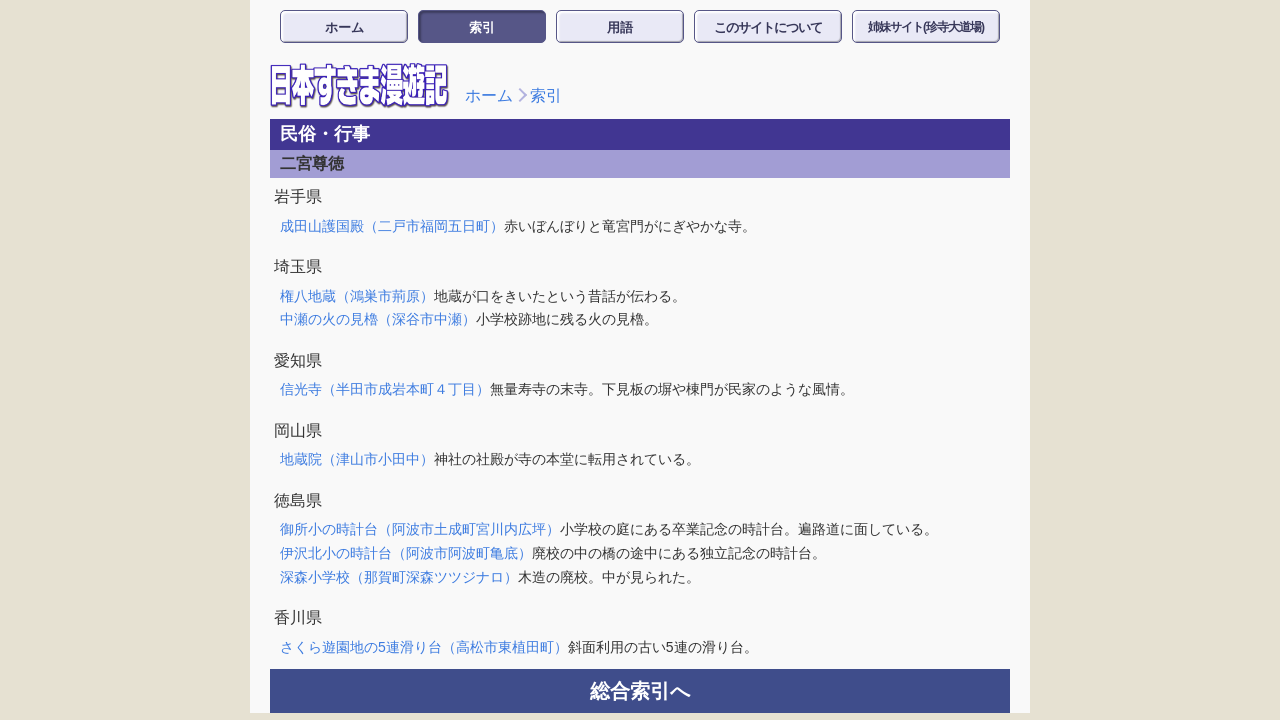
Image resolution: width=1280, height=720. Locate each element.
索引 (482, 27)
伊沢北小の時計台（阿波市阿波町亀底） (406, 553)
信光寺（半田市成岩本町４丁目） (385, 389)
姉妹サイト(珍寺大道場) (926, 27)
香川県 (298, 617)
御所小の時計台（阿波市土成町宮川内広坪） (420, 529)
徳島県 (298, 500)
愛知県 (298, 360)
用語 (620, 27)
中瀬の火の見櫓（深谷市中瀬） (378, 319)
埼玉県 (298, 266)
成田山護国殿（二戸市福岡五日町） (392, 226)
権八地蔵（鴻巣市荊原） (357, 296)
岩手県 (298, 196)
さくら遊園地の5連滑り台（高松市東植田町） (424, 647)
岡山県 (298, 430)
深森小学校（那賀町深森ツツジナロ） (399, 577)
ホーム (344, 27)
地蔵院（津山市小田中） (357, 459)
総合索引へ (640, 691)
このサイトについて (768, 27)
